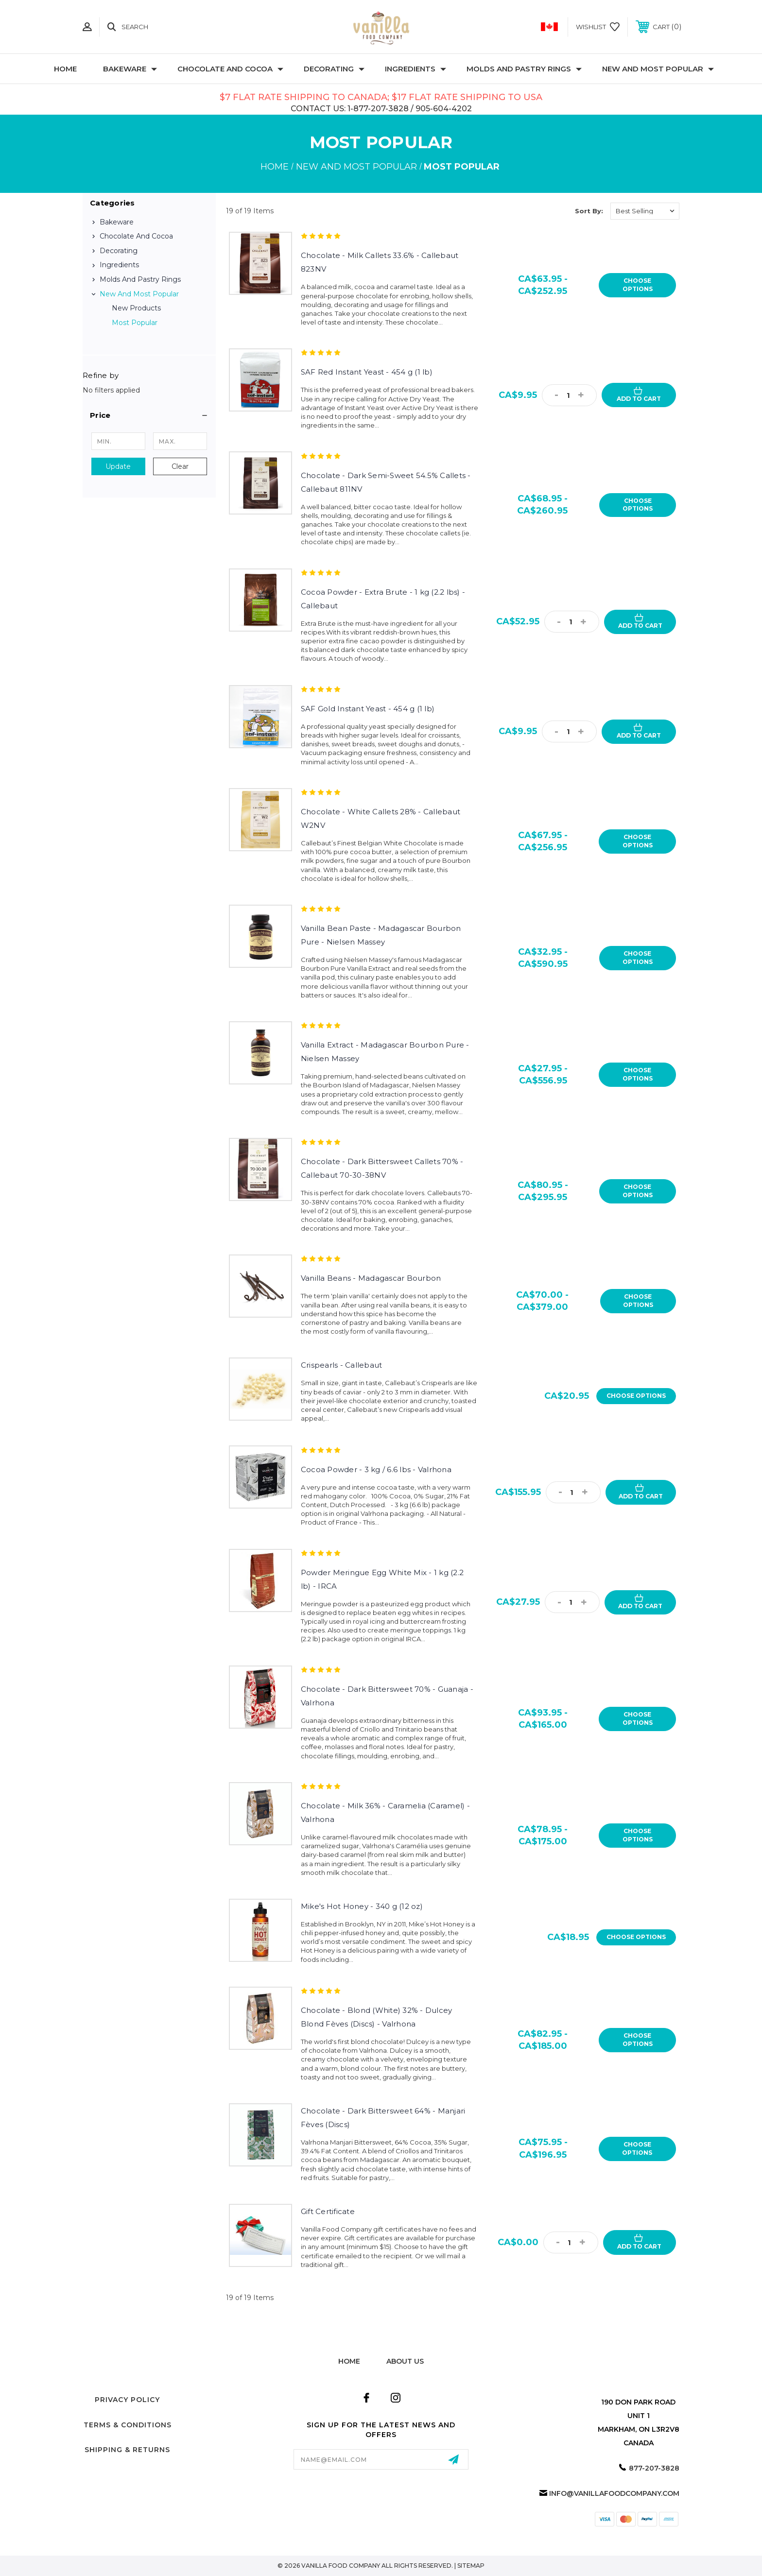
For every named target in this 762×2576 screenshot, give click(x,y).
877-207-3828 (654, 2468)
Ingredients (415, 69)
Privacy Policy (127, 2399)
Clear (180, 466)
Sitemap (471, 2565)
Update (118, 466)
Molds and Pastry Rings (524, 69)
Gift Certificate (328, 2211)
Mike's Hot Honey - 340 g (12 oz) (362, 1906)
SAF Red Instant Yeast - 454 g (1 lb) (367, 372)
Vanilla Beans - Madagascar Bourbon (371, 1278)
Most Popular (134, 322)
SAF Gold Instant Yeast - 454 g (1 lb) (367, 708)
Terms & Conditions (128, 2425)
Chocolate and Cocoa (230, 69)
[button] (149, 415)
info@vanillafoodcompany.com (614, 2493)
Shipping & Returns (127, 2449)
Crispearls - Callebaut (341, 1365)
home (349, 2361)
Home (65, 68)
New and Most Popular (658, 69)
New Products (136, 308)
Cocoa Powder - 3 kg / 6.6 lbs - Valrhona (376, 1469)
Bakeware (130, 69)
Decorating (334, 69)
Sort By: (589, 211)
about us (405, 2361)
